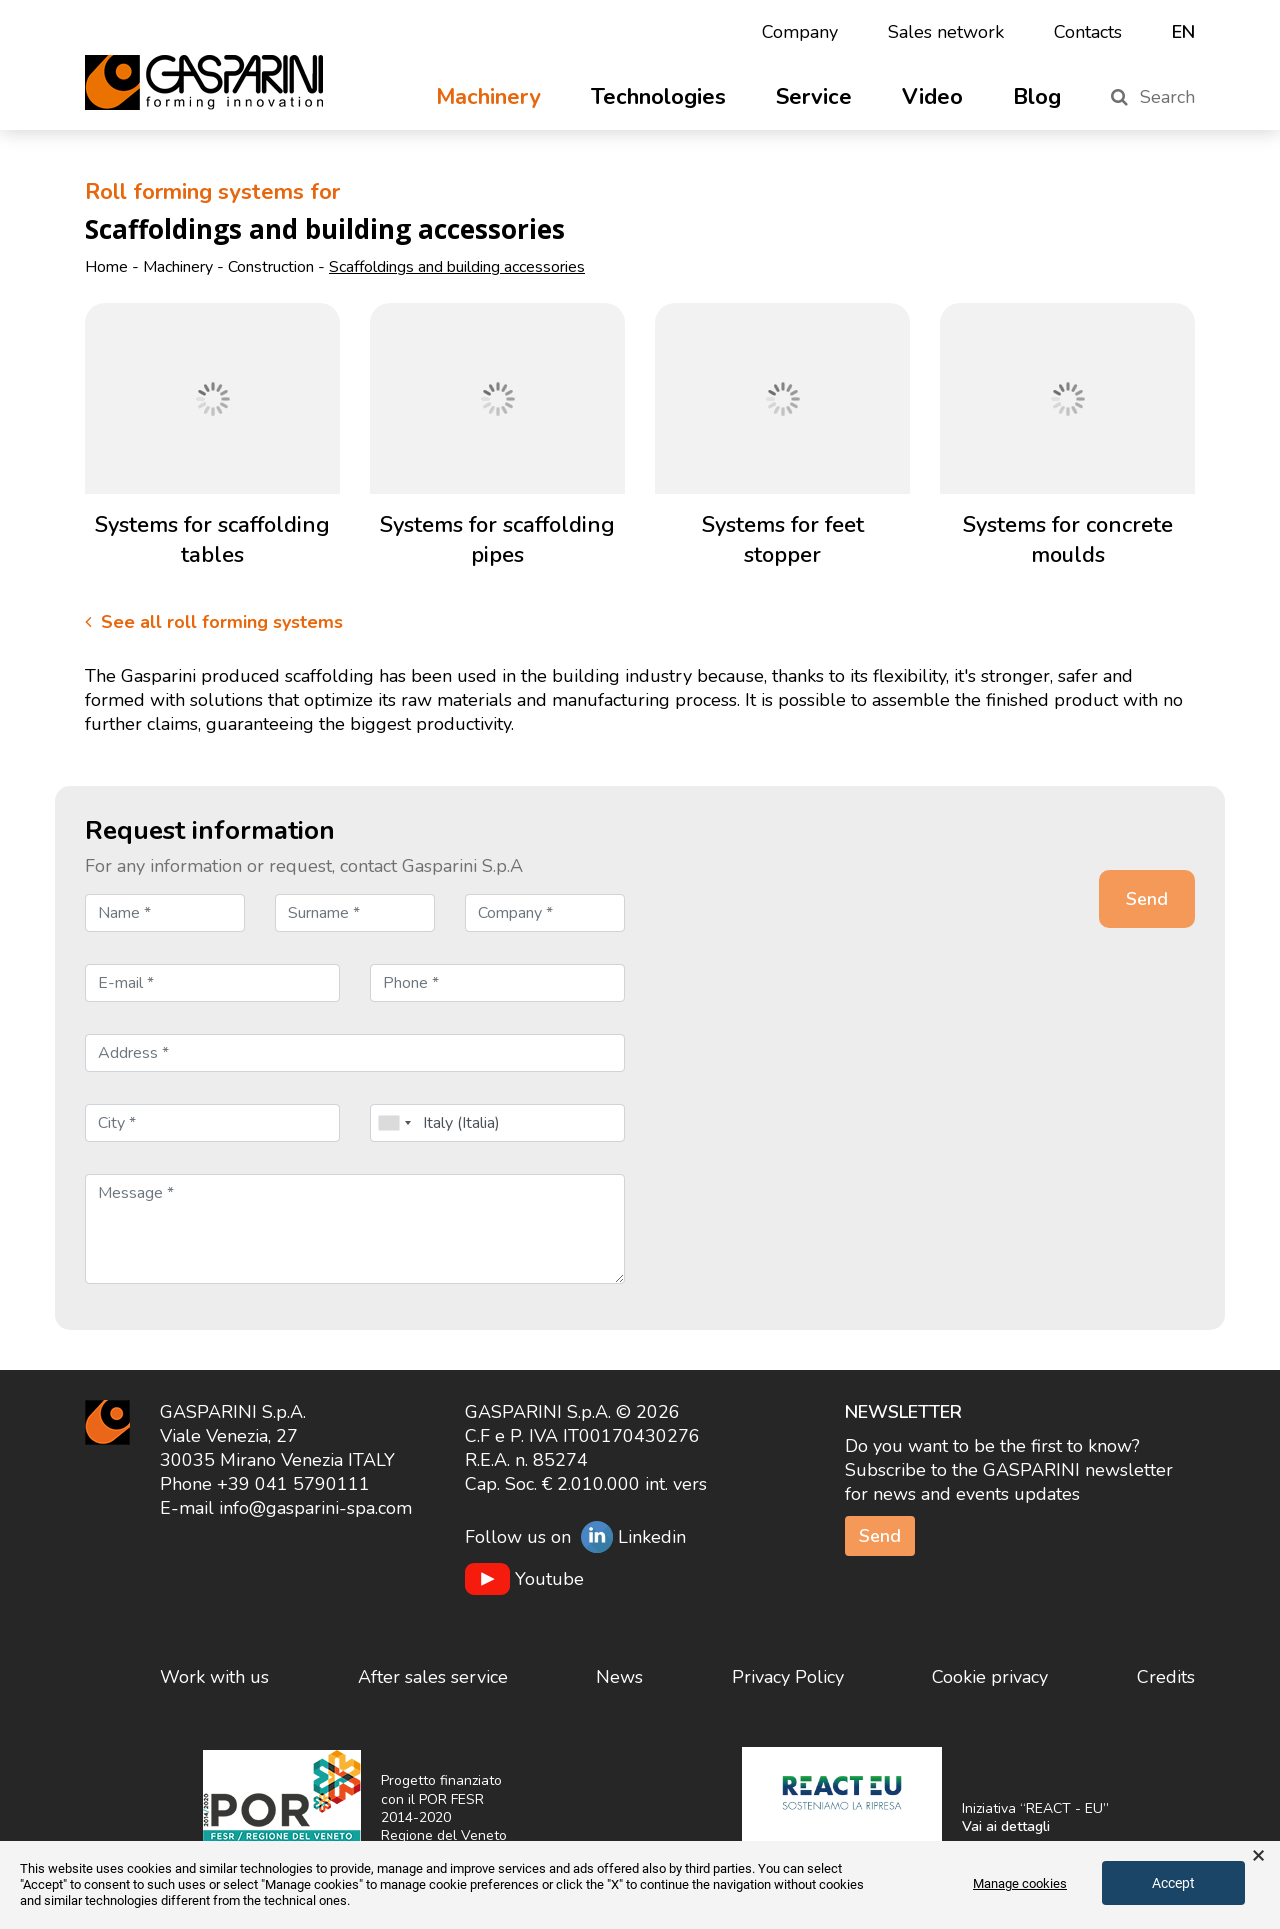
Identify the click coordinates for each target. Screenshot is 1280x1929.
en (1183, 32)
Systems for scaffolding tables (212, 540)
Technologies (658, 97)
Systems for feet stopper (783, 540)
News (619, 1677)
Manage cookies (1020, 1883)
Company (800, 32)
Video (932, 97)
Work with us (214, 1677)
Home (106, 267)
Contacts (1088, 32)
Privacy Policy (788, 1677)
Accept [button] (1173, 1883)
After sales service (433, 1677)
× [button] (1258, 1856)
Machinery (488, 97)
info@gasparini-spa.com (315, 1508)
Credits (1166, 1677)
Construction (271, 267)
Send (880, 1536)
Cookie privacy (990, 1677)
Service (814, 97)
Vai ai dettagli (1006, 1826)
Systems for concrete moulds (1068, 540)
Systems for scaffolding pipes (497, 540)
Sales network (946, 32)
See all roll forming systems (214, 622)
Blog (1037, 97)
